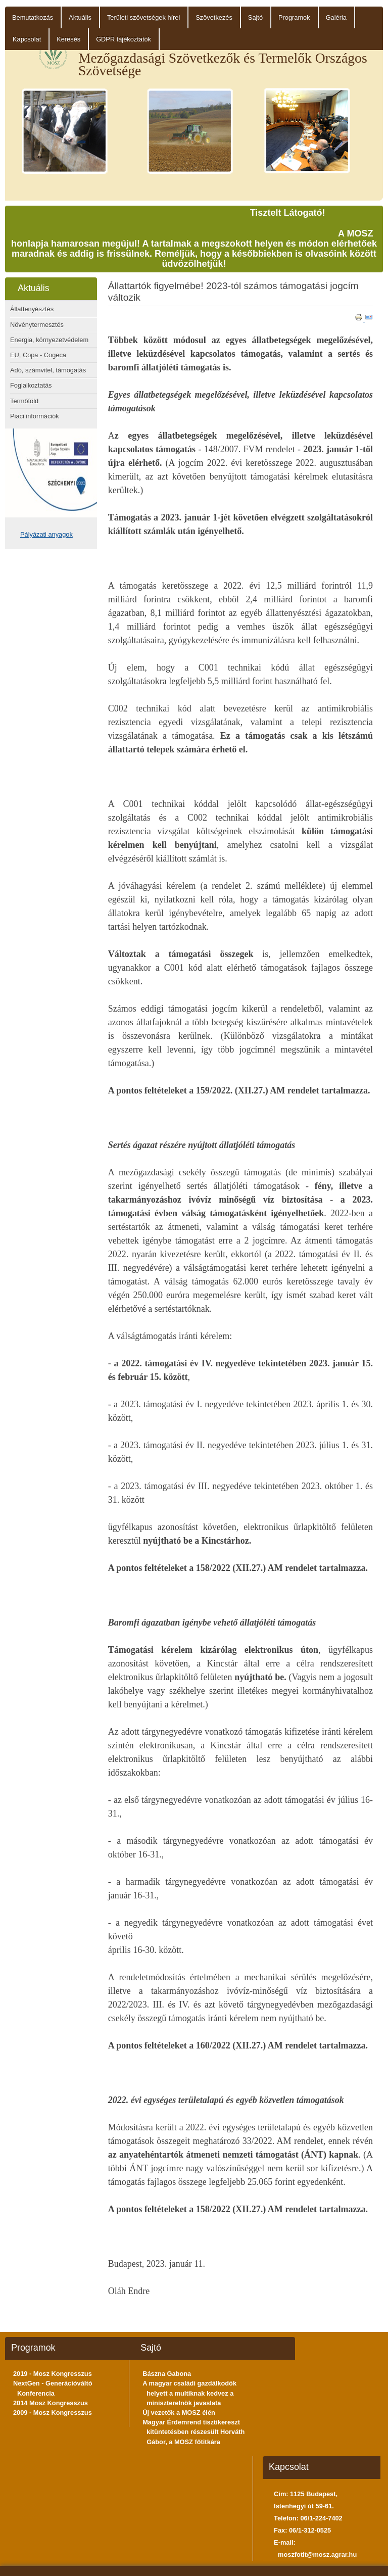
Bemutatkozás (32, 17)
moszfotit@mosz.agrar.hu (317, 2554)
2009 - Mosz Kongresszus (52, 2412)
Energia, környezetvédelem (49, 340)
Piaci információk (34, 416)
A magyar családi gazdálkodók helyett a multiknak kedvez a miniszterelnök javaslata (189, 2392)
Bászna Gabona (166, 2373)
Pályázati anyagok (46, 534)
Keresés (68, 39)
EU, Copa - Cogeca (38, 355)
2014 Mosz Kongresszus (50, 2403)
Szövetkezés (214, 17)
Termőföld (24, 401)
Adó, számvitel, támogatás (48, 370)
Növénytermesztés (37, 324)
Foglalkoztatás (31, 385)
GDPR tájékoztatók (123, 39)
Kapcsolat (27, 39)
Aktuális (80, 17)
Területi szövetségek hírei (143, 17)
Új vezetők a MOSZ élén (178, 2412)
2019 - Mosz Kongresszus (52, 2373)
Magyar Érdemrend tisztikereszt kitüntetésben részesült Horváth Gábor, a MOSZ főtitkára (193, 2431)
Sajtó (255, 17)
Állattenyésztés (32, 309)
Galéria (336, 17)
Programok (294, 17)
